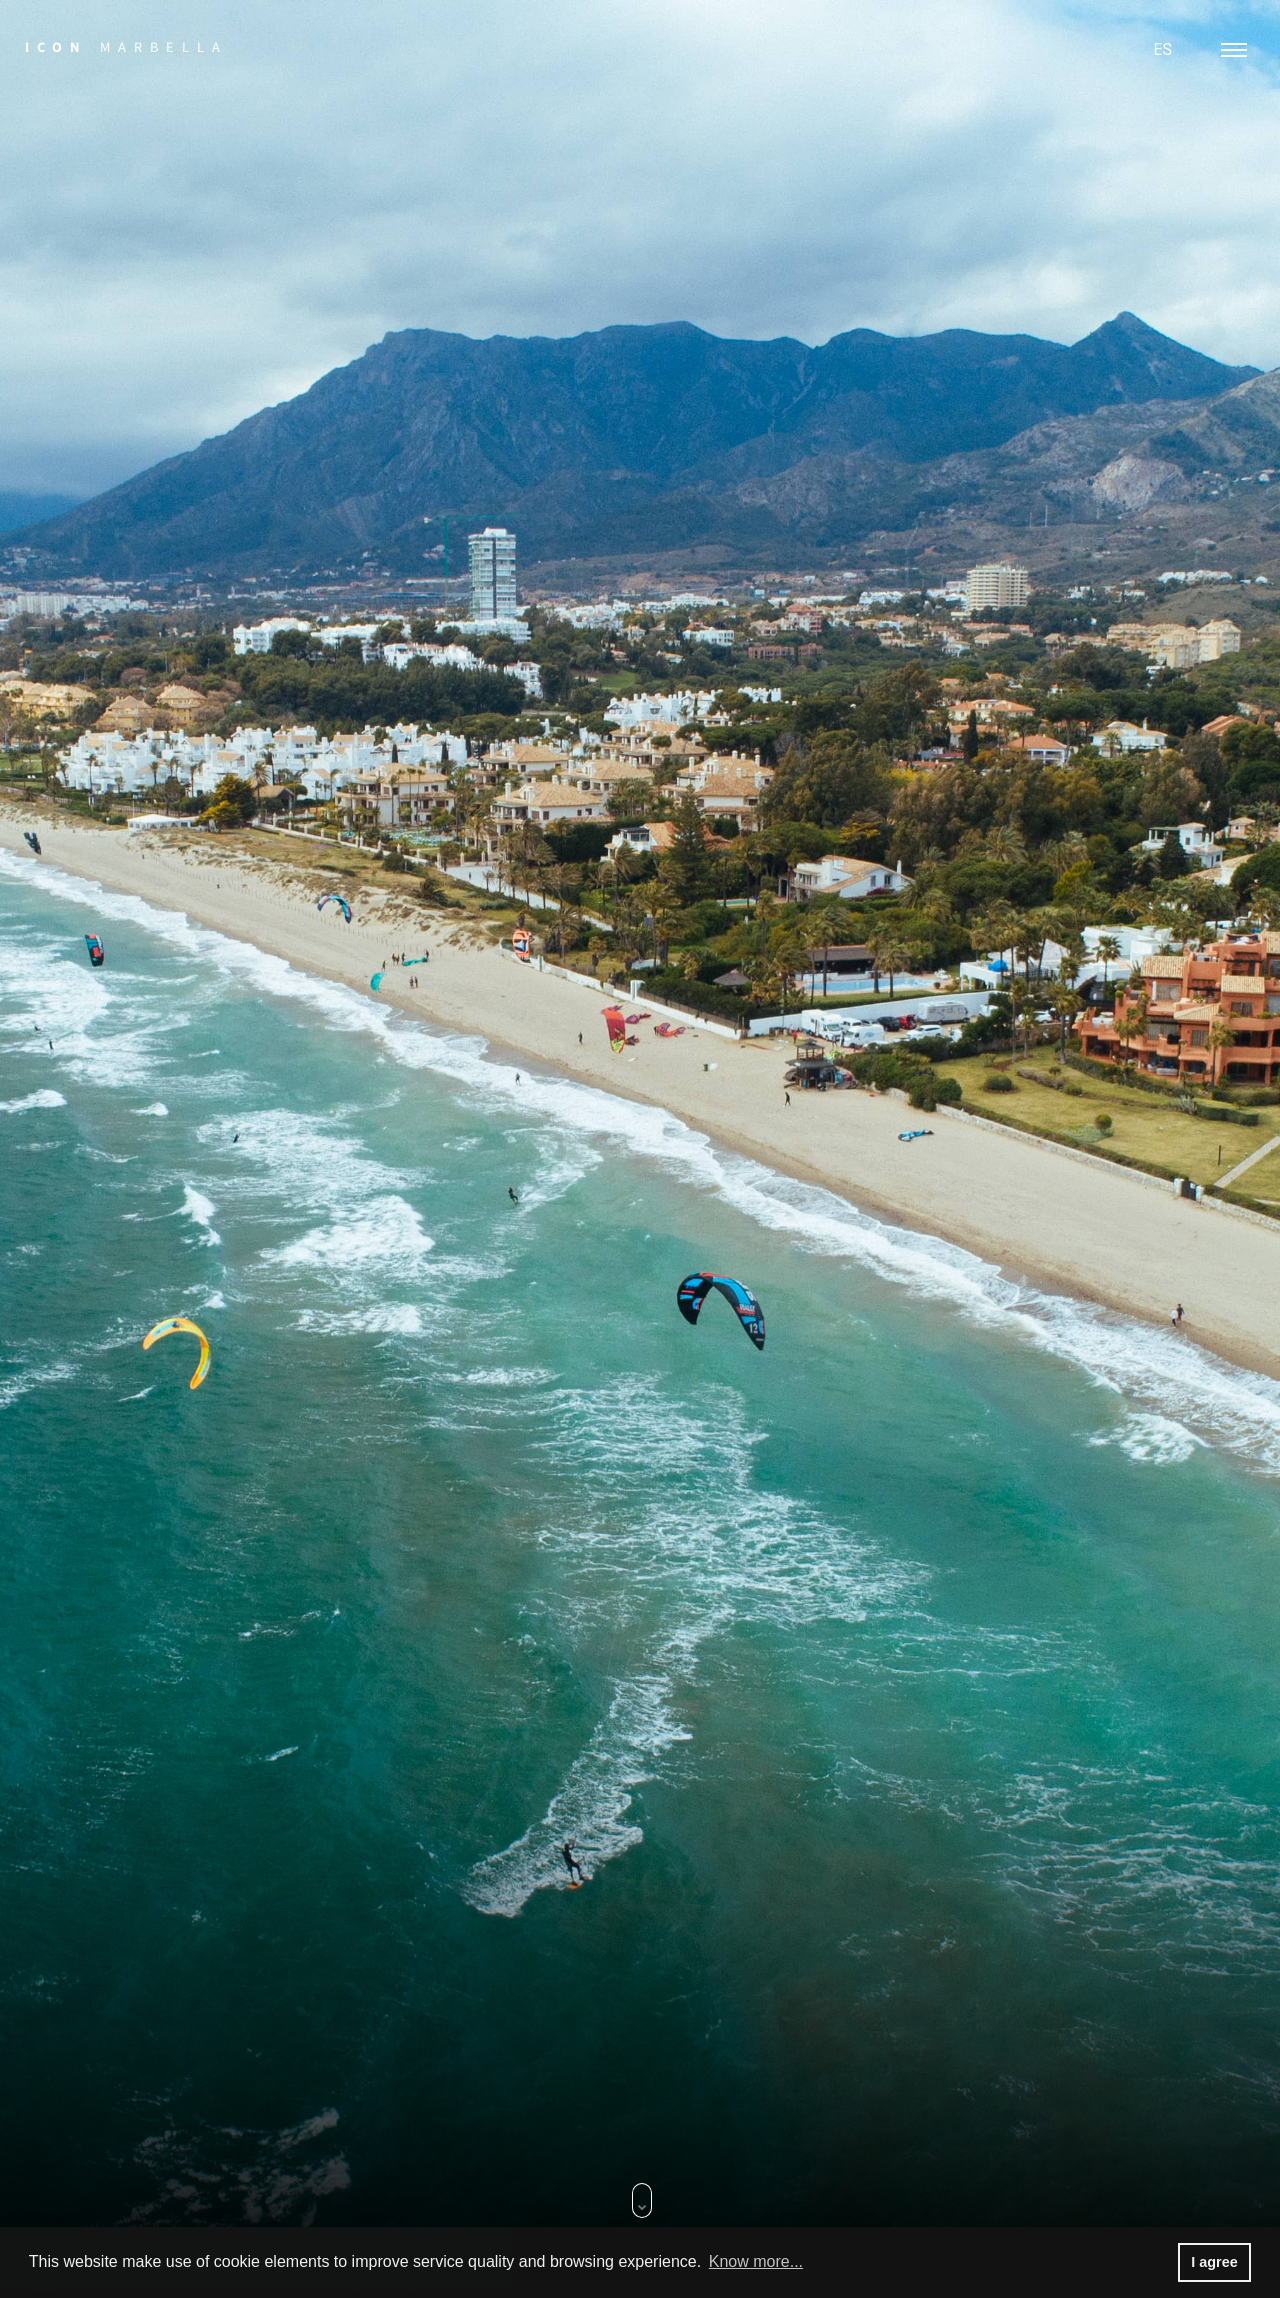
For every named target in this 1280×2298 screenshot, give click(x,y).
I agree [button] (1214, 2262)
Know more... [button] (756, 2261)
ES (1162, 49)
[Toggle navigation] (1234, 50)
